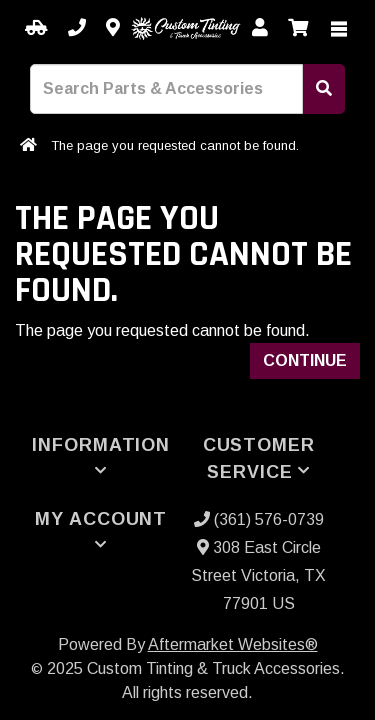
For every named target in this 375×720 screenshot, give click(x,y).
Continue (305, 360)
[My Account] (260, 28)
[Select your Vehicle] (36, 28)
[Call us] (77, 28)
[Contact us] (113, 28)
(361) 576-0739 (259, 519)
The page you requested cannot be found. (175, 145)
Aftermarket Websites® (233, 644)
